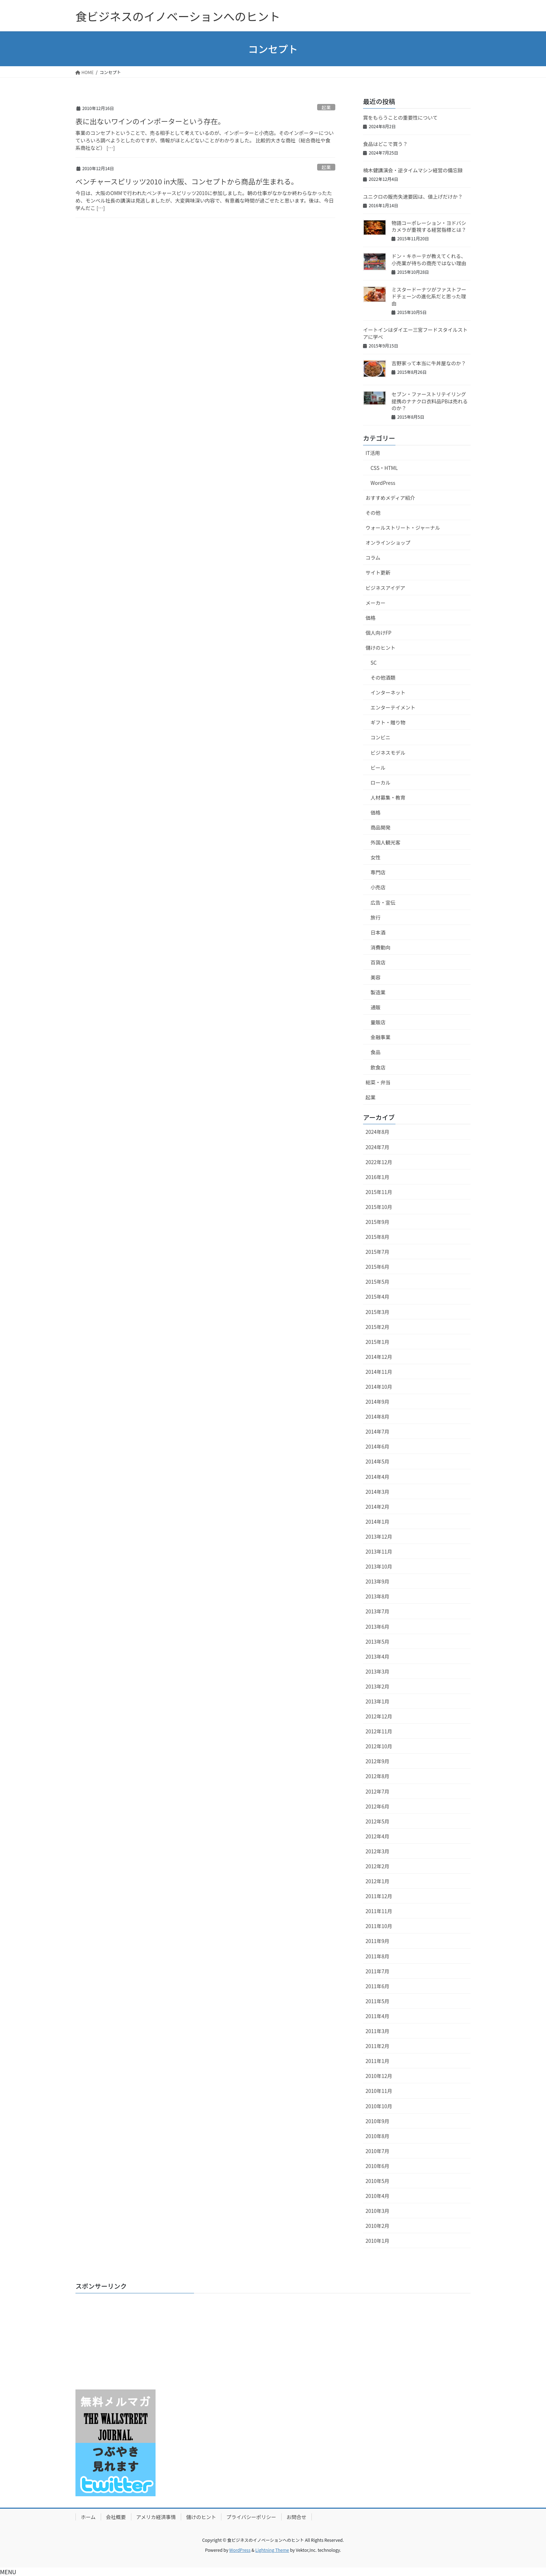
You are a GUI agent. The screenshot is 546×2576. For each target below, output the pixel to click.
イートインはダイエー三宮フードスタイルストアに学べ (415, 333)
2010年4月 (377, 2195)
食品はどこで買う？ (385, 143)
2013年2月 (377, 1686)
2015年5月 (377, 1281)
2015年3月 (377, 1311)
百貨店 (378, 962)
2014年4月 (377, 1476)
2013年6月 (377, 1626)
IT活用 (373, 452)
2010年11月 (379, 2090)
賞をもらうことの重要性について (400, 117)
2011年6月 (377, 1986)
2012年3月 (377, 1851)
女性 (375, 857)
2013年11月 (379, 1551)
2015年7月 (377, 1251)
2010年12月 (379, 2075)
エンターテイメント (393, 707)
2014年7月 (377, 1431)
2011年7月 (377, 1971)
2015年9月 (377, 1221)
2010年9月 (377, 2121)
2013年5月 (377, 1641)
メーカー (375, 602)
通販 (375, 1007)
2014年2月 (377, 1506)
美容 (375, 977)
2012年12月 (379, 1716)
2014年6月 (377, 1446)
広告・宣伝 (383, 902)
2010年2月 (377, 2225)
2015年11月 (379, 1191)
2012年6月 (377, 1806)
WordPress (383, 482)
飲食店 (378, 1067)
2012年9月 (377, 1761)
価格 (371, 617)
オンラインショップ (388, 542)
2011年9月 (377, 1940)
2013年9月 (377, 1581)
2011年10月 (379, 1926)
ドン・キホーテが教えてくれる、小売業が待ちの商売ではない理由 (429, 259)
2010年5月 (377, 2180)
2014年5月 (377, 1461)
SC (374, 662)
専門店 (378, 872)
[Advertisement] (119, 2343)
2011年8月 (377, 1956)
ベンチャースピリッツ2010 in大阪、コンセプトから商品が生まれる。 (186, 181)
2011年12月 (379, 1896)
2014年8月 (377, 1416)
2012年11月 (379, 1731)
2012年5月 (377, 1821)
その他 (373, 512)
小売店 (378, 887)
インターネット (388, 692)
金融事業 (380, 1037)
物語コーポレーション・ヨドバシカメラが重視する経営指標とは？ (429, 226)
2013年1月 (377, 1701)
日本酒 (378, 932)
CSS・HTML (384, 467)
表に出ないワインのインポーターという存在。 (150, 121)
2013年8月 (377, 1596)
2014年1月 (377, 1521)
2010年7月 (377, 2150)
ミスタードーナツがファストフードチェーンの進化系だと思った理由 (429, 296)
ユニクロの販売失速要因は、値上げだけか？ (413, 196)
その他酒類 (383, 677)
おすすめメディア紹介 (390, 497)
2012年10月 (379, 1746)
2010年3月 (377, 2210)
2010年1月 (377, 2240)
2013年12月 (379, 1536)
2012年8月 (377, 1776)
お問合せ (296, 2516)
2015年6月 (377, 1266)
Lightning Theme (272, 2550)
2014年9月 (377, 1401)
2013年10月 (379, 1566)
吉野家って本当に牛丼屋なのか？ (429, 363)
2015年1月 (377, 1341)
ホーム (88, 2516)
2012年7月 (377, 1791)
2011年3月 (377, 2031)
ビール (378, 767)
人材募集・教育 (388, 797)
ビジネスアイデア (385, 587)
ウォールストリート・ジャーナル (403, 527)
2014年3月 (377, 1491)
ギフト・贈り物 (388, 722)
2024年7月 (377, 1147)
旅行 (375, 917)
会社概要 (116, 2516)
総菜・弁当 (378, 1082)
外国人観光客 (385, 842)
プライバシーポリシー (251, 2516)
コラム (373, 557)
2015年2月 (377, 1326)
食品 (375, 1052)
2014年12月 (379, 1356)
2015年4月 (377, 1296)
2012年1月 (377, 1881)
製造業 (378, 992)
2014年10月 (379, 1386)
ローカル (380, 782)
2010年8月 (377, 2136)
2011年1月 (377, 2060)
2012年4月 (377, 1836)
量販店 (378, 1022)
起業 (326, 107)
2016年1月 (377, 1176)
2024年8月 (377, 1131)
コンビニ (380, 737)
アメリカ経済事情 (156, 2516)
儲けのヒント (380, 647)
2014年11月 (379, 1371)
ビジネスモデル (388, 752)
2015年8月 (377, 1236)
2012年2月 (377, 1866)
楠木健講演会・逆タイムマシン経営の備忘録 (413, 170)
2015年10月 (379, 1206)
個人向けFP (379, 632)
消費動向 (380, 947)
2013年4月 (377, 1656)
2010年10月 (379, 2106)
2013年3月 (377, 1671)
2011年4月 (377, 2016)
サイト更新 (378, 572)
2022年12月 (379, 1162)
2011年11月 (379, 1911)
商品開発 (380, 827)
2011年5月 (377, 2001)
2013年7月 (377, 1611)
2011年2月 (377, 2045)
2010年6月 (377, 2165)
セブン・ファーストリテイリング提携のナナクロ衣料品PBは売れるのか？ (430, 401)
